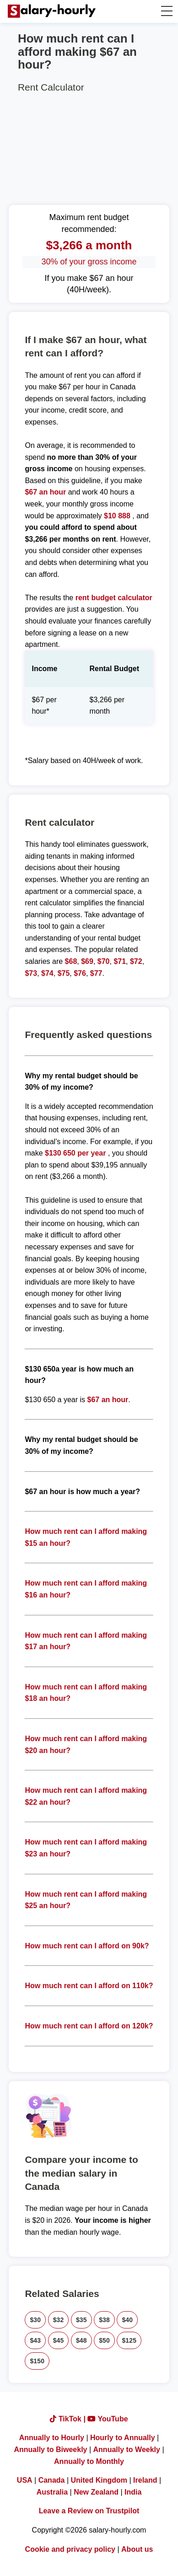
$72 (136, 961)
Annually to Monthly (89, 2461)
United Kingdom (99, 2480)
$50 (104, 2340)
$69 (87, 961)
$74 (47, 973)
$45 (58, 2340)
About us (137, 2549)
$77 (96, 973)
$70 (103, 961)
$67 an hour (46, 492)
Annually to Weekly (126, 2449)
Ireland (145, 2480)
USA (24, 2480)
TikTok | (68, 2419)
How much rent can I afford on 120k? (89, 2026)
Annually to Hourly (51, 2438)
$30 (35, 2319)
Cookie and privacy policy (70, 2549)
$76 (80, 973)
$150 (37, 2361)
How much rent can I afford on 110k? (89, 1986)
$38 (104, 2319)
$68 (71, 961)
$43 (35, 2340)
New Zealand (96, 2492)
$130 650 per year (75, 1153)
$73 (31, 973)
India (132, 2492)
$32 (58, 2319)
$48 (81, 2340)
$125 (129, 2340)
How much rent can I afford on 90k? (87, 1946)
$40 (127, 2319)
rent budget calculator (114, 598)
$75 (64, 973)
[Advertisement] (89, 147)
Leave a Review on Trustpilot (89, 2511)
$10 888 (117, 516)
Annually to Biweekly (50, 2449)
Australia (52, 2492)
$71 (119, 961)
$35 (81, 2319)
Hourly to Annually (122, 2438)
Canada (51, 2480)
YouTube (107, 2419)
